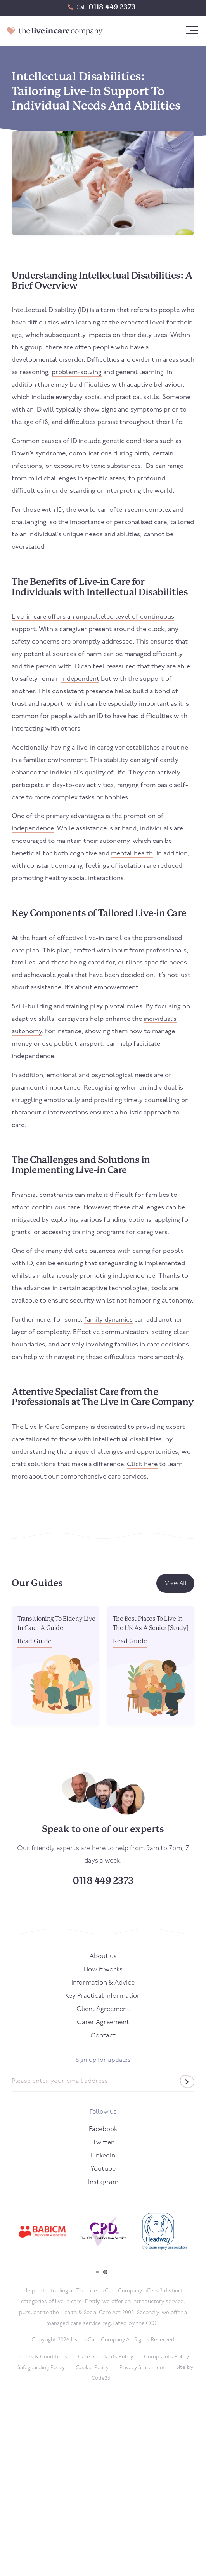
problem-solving (77, 372)
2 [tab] (105, 2272)
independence (33, 828)
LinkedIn (103, 2155)
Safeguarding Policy (41, 2368)
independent (80, 679)
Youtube (103, 2169)
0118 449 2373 (112, 7)
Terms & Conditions (42, 2357)
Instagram (103, 2182)
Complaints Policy (166, 2357)
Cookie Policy (92, 2368)
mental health (132, 853)
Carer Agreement (103, 2022)
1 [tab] (97, 2272)
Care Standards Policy (105, 2357)
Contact (103, 2035)
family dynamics (108, 1320)
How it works (103, 1969)
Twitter (103, 2142)
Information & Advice (103, 1983)
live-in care (101, 938)
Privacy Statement (142, 2368)
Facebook (103, 2129)
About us (103, 1956)
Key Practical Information (103, 1996)
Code (100, 2378)
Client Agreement (103, 2009)
